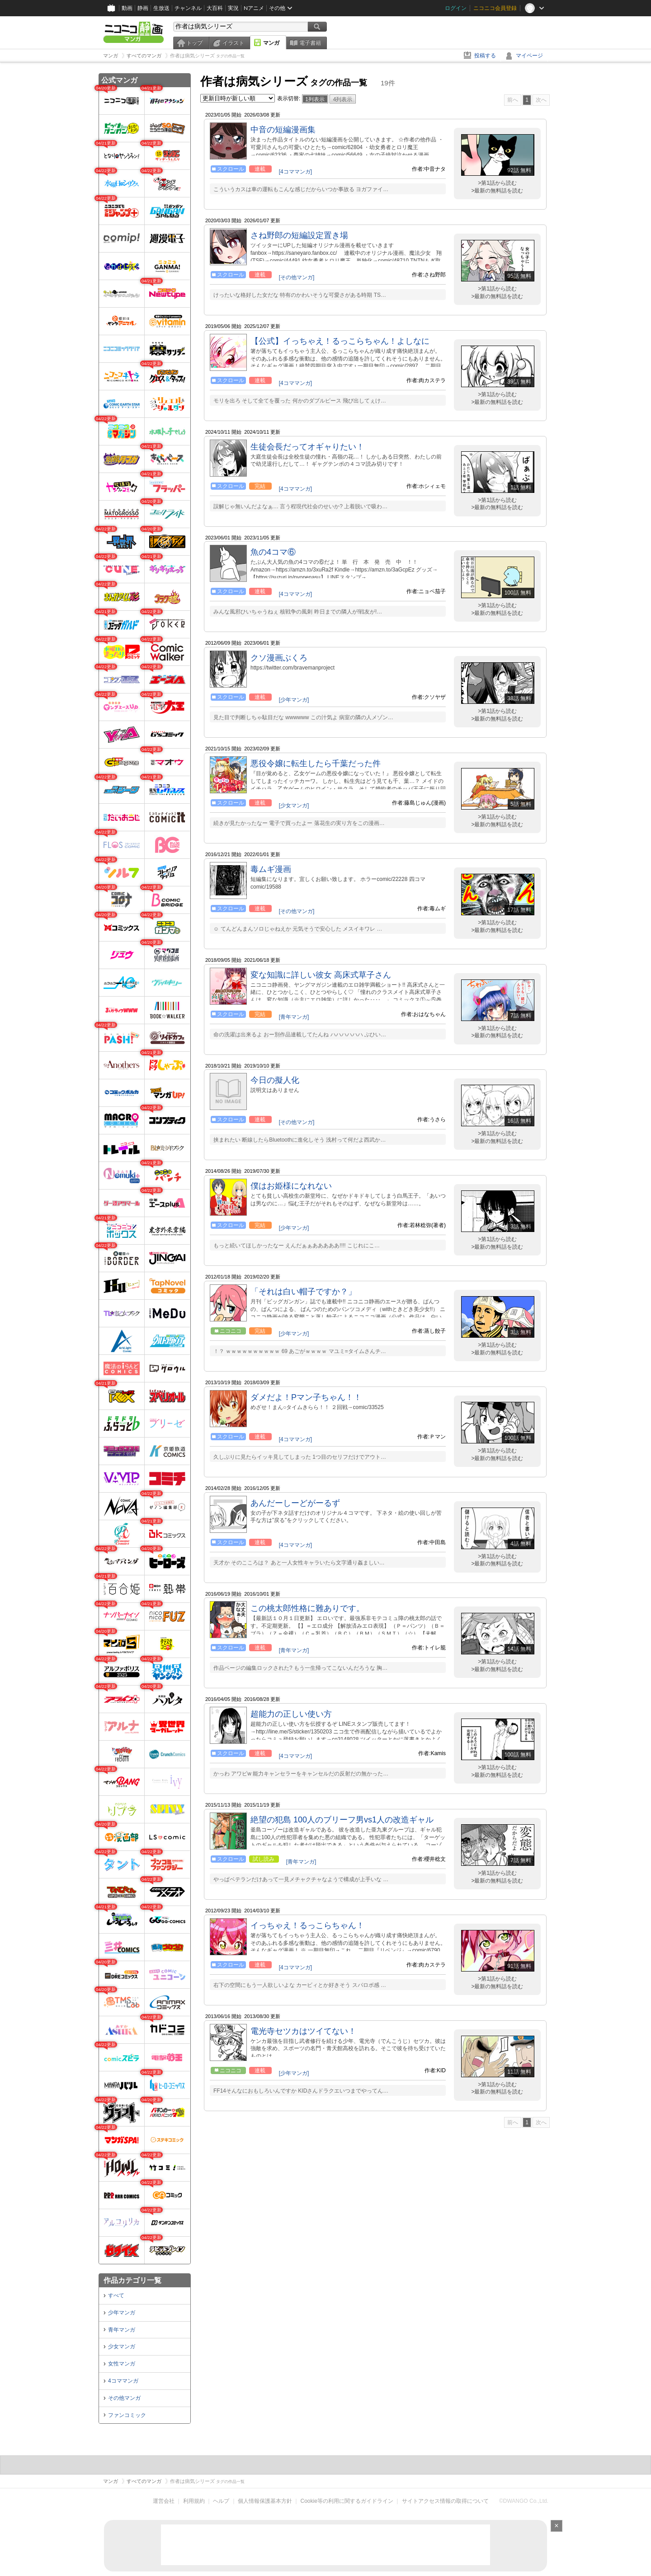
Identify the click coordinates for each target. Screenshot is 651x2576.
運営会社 (164, 2501)
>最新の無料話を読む (497, 190)
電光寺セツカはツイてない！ (303, 2031)
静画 (142, 8)
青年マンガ (121, 2330)
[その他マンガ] (297, 277)
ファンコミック (127, 2415)
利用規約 (194, 2501)
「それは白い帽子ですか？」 (303, 1291)
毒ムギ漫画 (270, 869)
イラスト (233, 43)
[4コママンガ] (295, 172)
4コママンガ (123, 2381)
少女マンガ (121, 2346)
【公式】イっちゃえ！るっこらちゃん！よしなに (339, 341)
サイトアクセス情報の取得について (445, 2501)
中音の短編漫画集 (283, 129)
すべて (116, 2295)
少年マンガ (121, 2312)
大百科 (215, 8)
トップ (194, 43)
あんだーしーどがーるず (295, 1503)
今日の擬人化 (274, 1080)
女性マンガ (121, 2364)
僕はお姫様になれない (291, 1185)
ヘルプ (221, 2501)
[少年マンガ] (294, 700)
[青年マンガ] (294, 1017)
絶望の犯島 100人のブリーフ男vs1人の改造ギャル (342, 1819)
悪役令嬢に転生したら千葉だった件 (315, 763)
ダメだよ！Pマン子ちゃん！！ (306, 1397)
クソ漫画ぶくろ (278, 657)
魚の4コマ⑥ (273, 552)
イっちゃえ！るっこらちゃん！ (307, 1925)
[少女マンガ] (294, 805)
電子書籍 (310, 43)
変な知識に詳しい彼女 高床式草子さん (320, 974)
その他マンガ (124, 2398)
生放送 (161, 8)
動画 (127, 8)
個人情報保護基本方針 (265, 2501)
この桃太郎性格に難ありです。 (307, 1608)
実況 (233, 8)
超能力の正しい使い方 (291, 1714)
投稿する (485, 55)
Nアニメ (254, 8)
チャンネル (188, 8)
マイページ (529, 55)
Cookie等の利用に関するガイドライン (347, 2501)
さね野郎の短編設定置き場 (299, 235)
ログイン (456, 8)
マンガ (271, 43)
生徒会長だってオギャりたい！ (307, 446)
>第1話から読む (497, 183)
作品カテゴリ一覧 (132, 2280)
